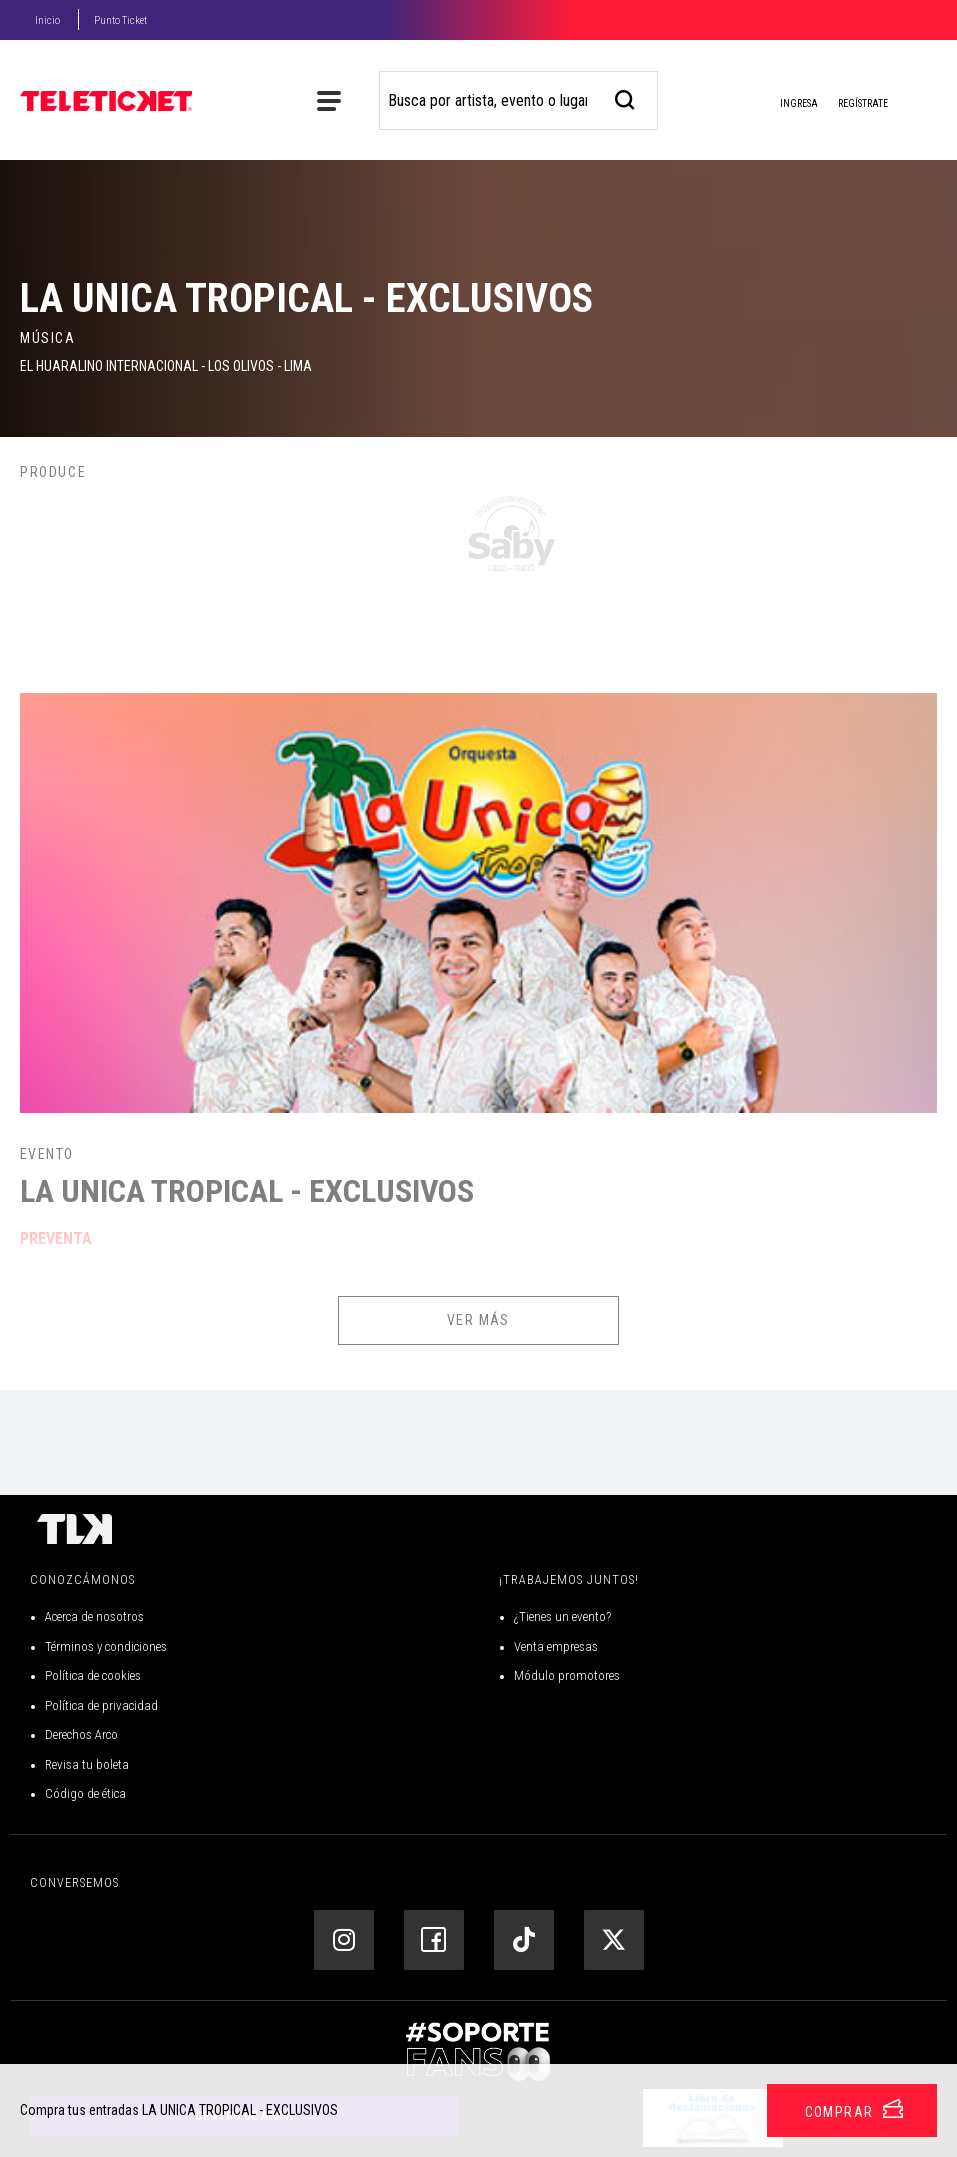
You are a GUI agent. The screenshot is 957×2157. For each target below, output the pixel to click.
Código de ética (85, 1793)
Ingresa (783, 105)
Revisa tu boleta (87, 1764)
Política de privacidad (101, 1705)
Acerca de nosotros (94, 1616)
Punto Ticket (120, 20)
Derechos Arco (81, 1734)
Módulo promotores (567, 1675)
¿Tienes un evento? (562, 1616)
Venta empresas (556, 1646)
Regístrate (863, 103)
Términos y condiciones (106, 1646)
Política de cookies (93, 1675)
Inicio (47, 20)
